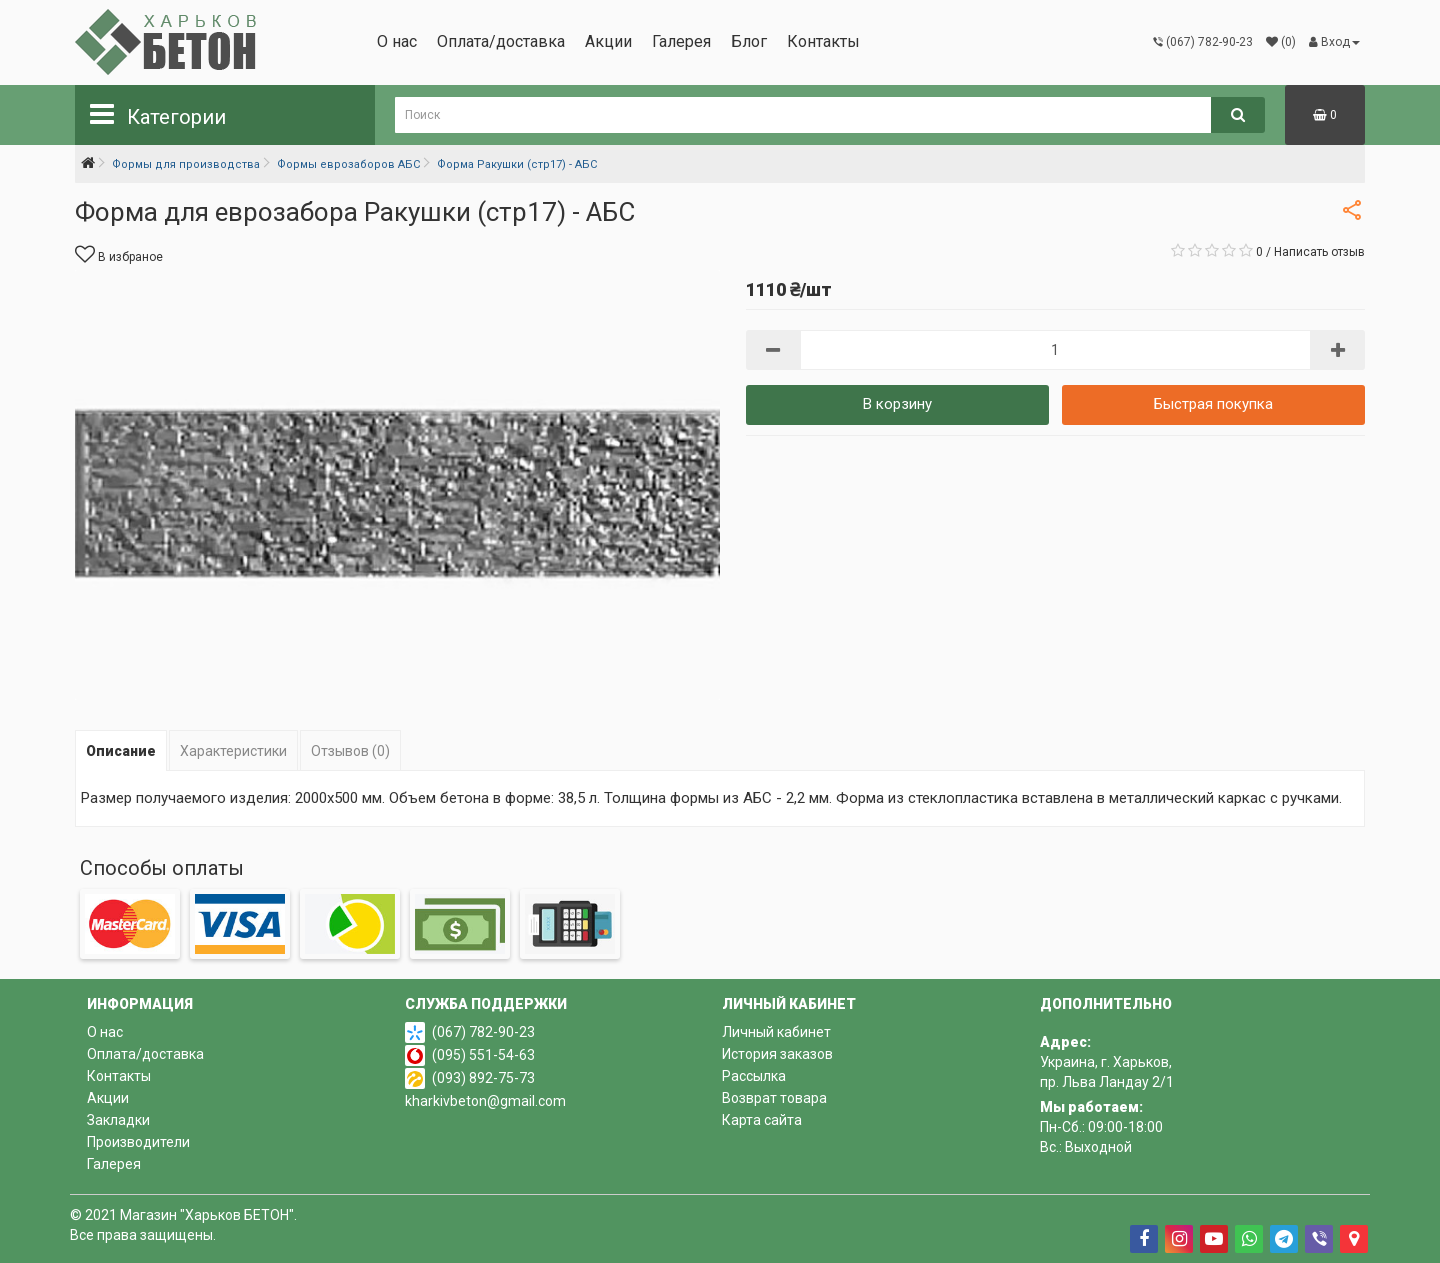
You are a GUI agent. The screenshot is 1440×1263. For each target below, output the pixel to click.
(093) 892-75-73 (483, 1078)
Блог (749, 41)
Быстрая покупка (1213, 404)
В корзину (897, 404)
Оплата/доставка (501, 41)
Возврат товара (774, 1098)
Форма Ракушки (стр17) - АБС (517, 164)
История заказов (777, 1054)
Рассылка (754, 1076)
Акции (608, 41)
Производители (138, 1142)
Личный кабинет (776, 1032)
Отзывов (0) (350, 751)
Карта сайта (762, 1120)
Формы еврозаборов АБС (348, 164)
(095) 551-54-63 (483, 1055)
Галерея (681, 41)
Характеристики (233, 751)
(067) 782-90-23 (483, 1032)
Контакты (823, 41)
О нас (397, 41)
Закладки (118, 1120)
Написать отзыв (1319, 252)
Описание (121, 751)
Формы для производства (186, 164)
